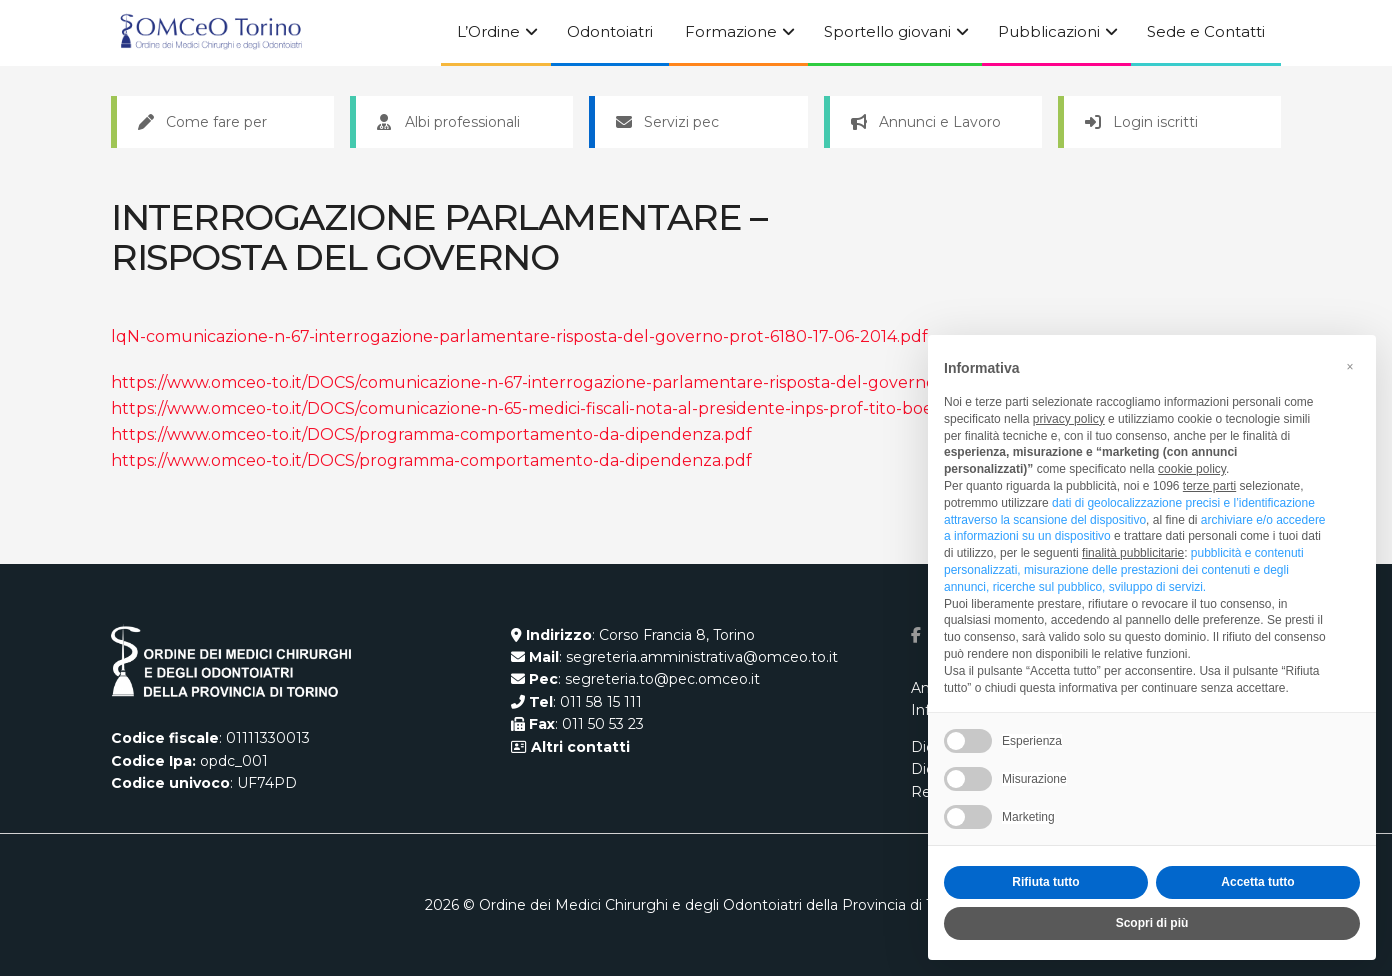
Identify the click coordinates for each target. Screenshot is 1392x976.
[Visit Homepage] (211, 33)
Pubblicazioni (1049, 31)
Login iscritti (1141, 122)
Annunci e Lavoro (926, 122)
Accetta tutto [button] (1257, 882)
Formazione (731, 31)
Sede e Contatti (1206, 31)
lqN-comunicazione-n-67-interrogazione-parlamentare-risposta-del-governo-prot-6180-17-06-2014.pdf (519, 336)
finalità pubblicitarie (1133, 553)
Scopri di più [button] (1152, 923)
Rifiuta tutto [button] (1045, 882)
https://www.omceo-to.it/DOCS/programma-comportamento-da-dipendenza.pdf (431, 434)
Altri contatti (578, 747)
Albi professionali (448, 122)
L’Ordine (488, 31)
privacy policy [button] (1069, 419)
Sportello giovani (887, 31)
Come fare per (202, 122)
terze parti (1209, 486)
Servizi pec (667, 122)
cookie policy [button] (1192, 469)
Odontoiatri (610, 31)
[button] (1350, 367)
